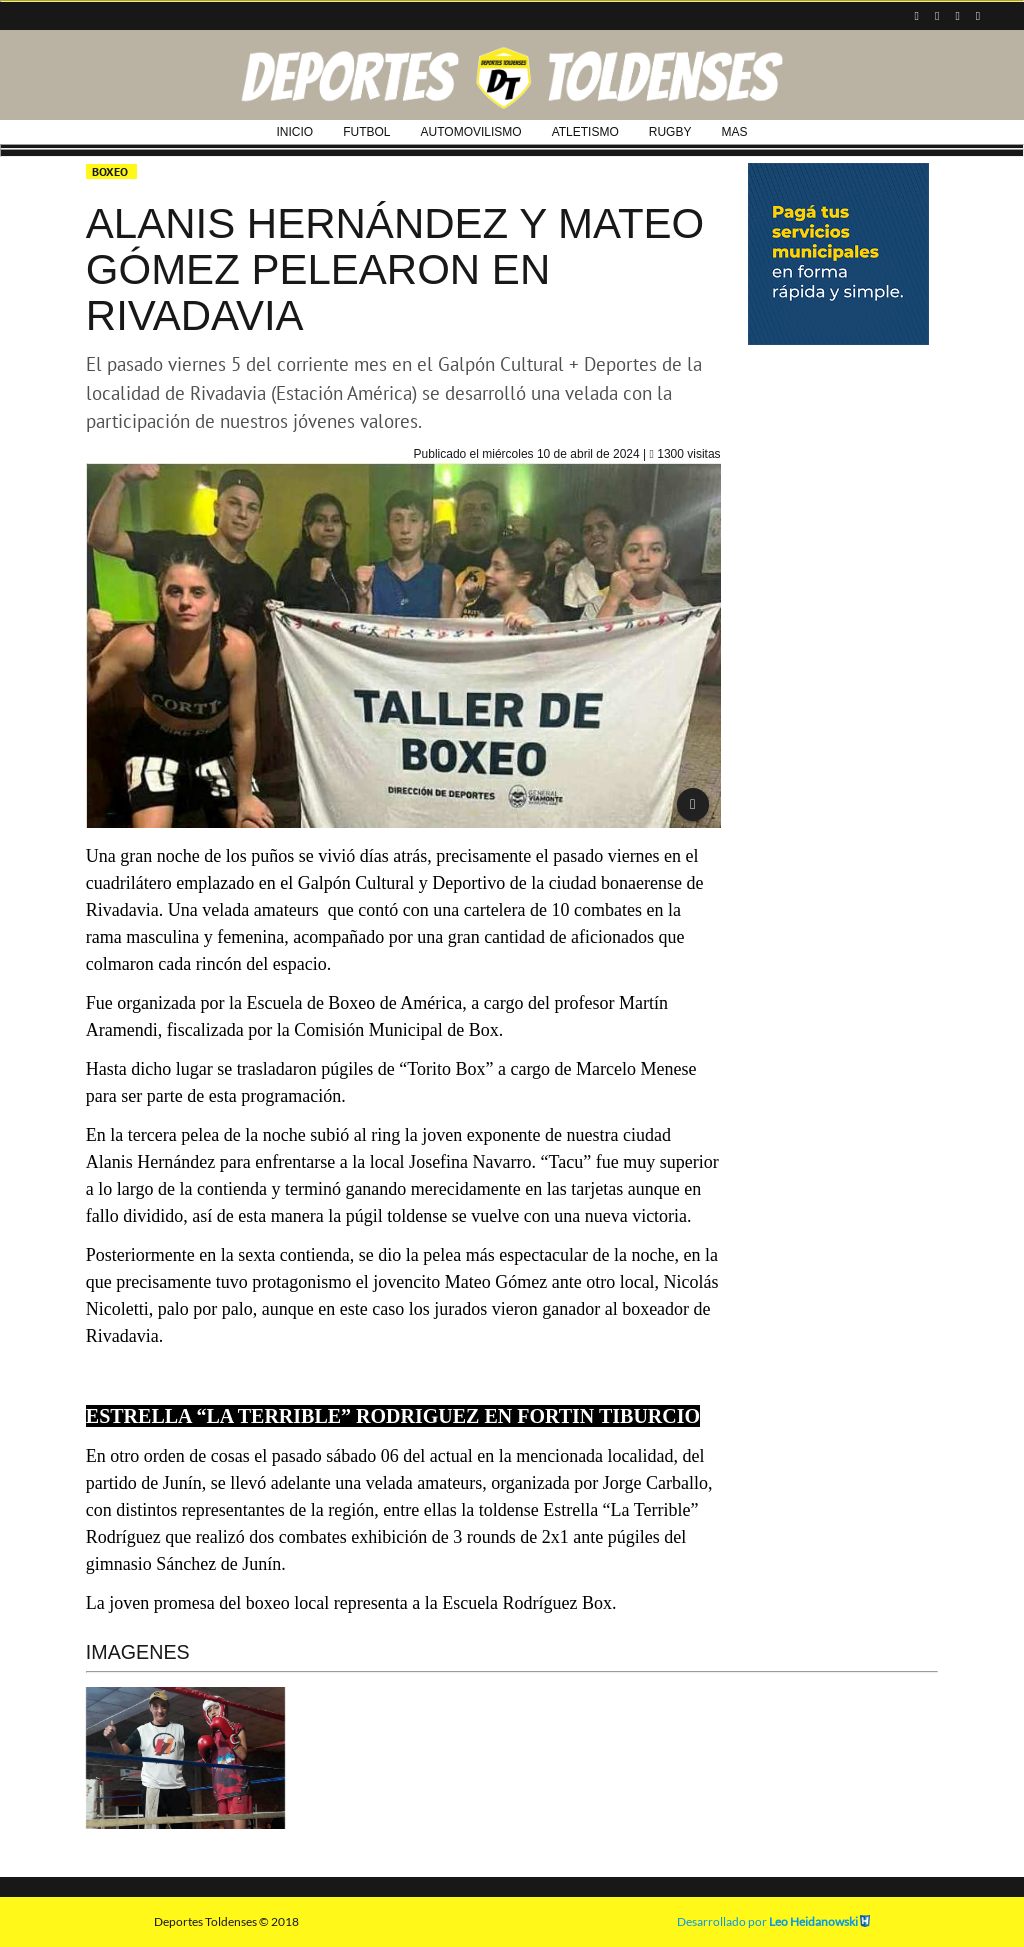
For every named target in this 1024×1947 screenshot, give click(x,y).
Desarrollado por (773, 1921)
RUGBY (670, 132)
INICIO (295, 132)
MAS (734, 132)
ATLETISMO (585, 132)
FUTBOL (366, 132)
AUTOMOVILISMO (471, 132)
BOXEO (111, 171)
